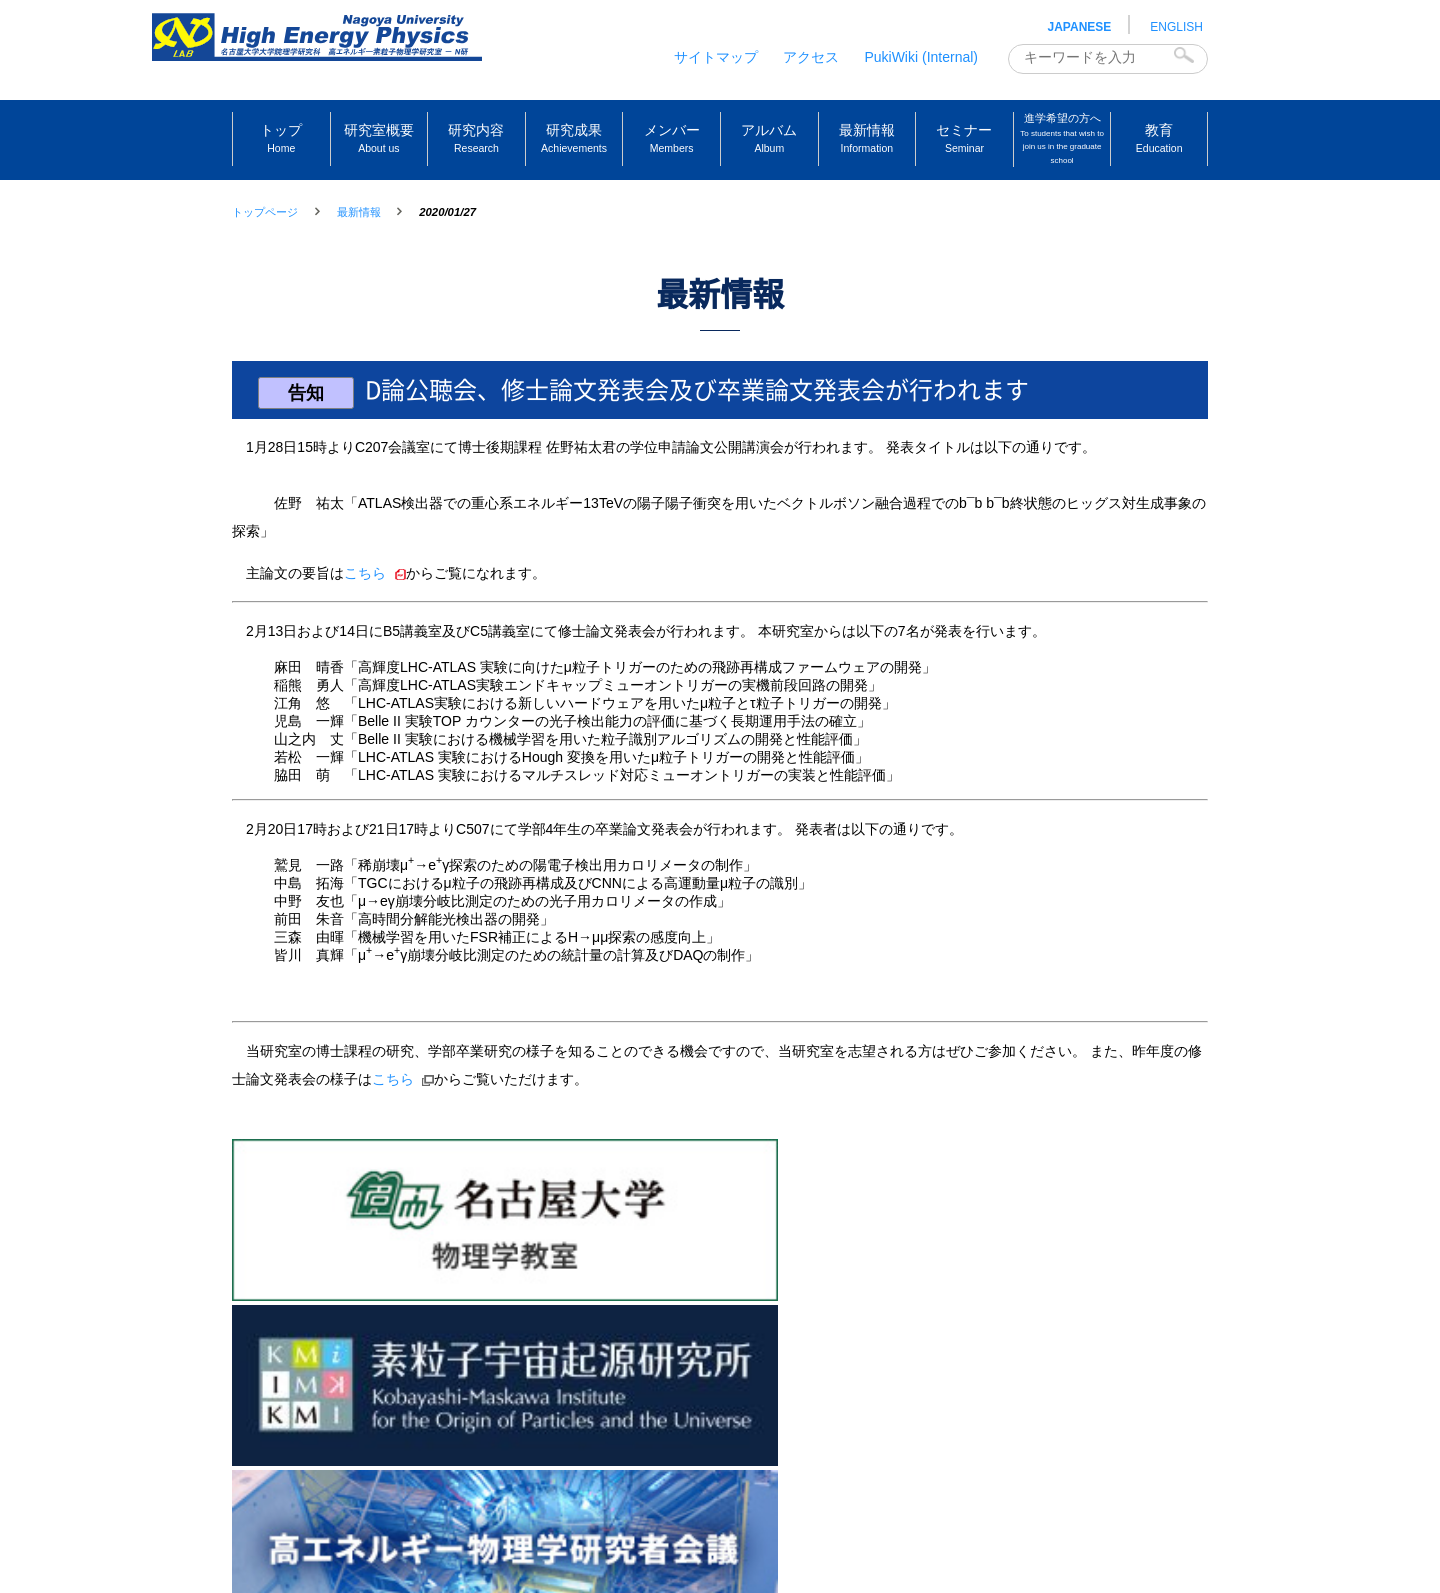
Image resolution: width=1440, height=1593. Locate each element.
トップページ (265, 212)
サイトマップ (716, 57)
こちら (365, 593)
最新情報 (359, 212)
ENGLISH (1176, 27)
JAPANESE (1080, 27)
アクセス (811, 57)
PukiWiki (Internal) (921, 57)
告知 (310, 413)
